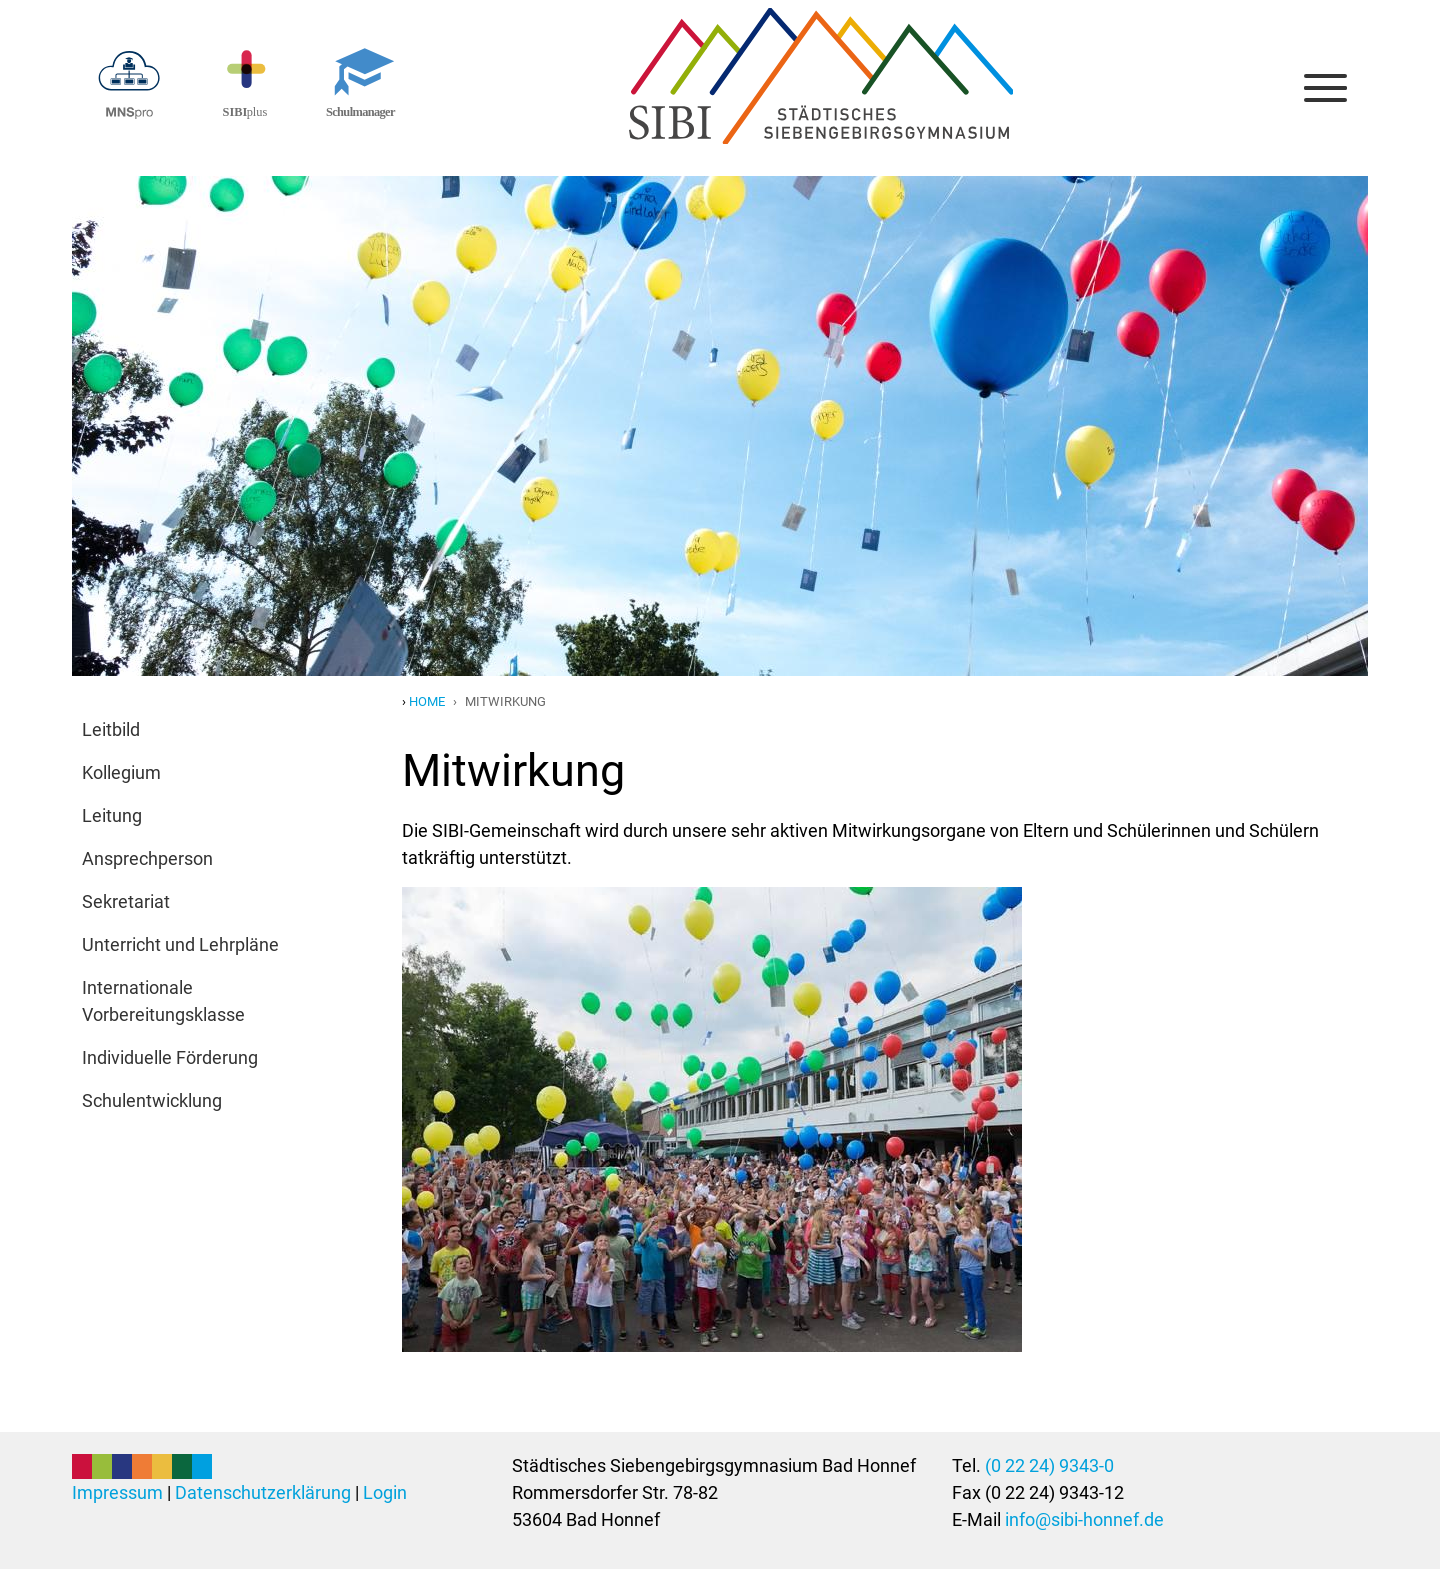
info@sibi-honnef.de (1084, 1519)
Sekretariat (126, 901)
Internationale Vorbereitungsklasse (163, 1001)
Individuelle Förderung (170, 1057)
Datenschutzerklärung (263, 1492)
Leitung (112, 815)
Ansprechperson (147, 858)
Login (385, 1492)
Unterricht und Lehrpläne (180, 944)
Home (427, 701)
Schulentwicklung (152, 1100)
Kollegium (121, 772)
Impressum (117, 1492)
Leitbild (111, 729)
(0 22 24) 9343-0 (1049, 1465)
